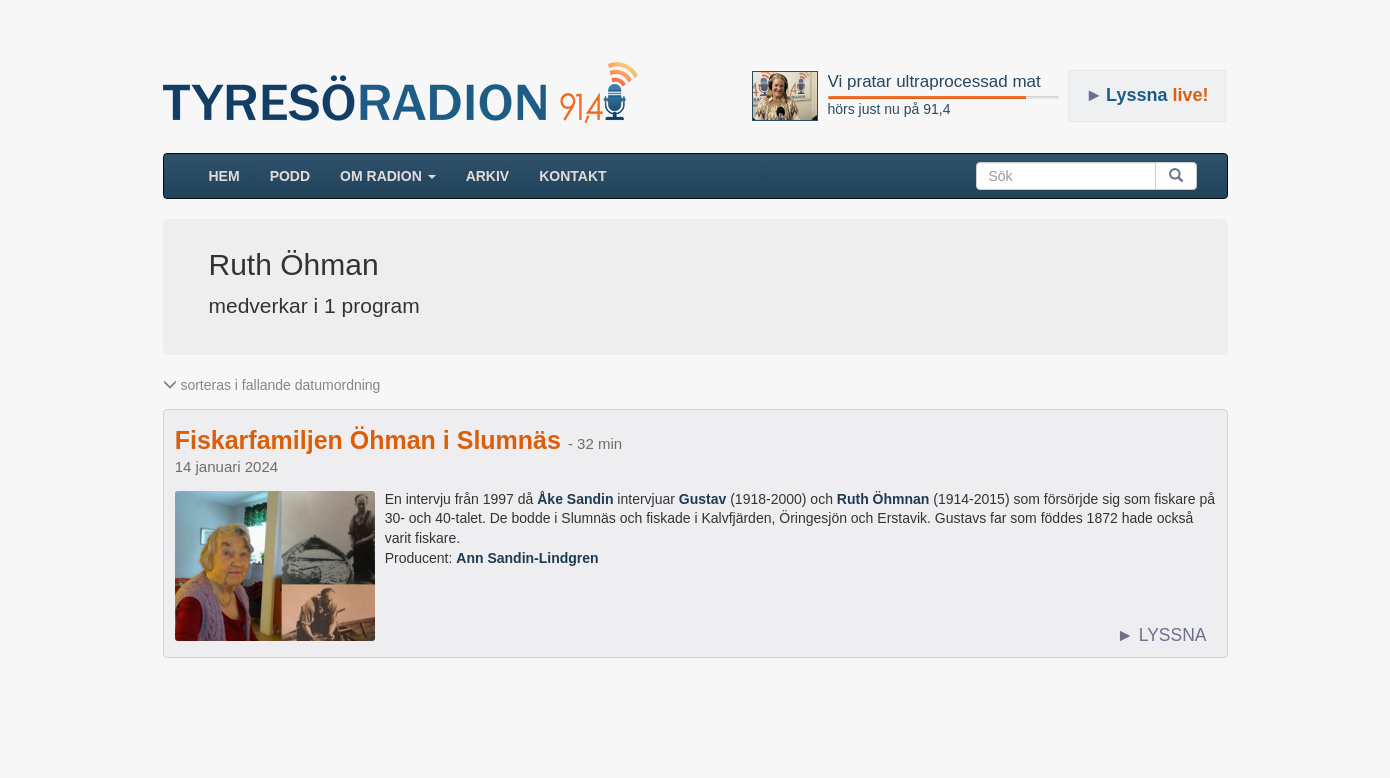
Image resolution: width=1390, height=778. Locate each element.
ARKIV (488, 176)
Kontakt (572, 176)
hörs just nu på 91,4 (889, 109)
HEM (232, 174)
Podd (290, 176)
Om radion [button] (388, 176)
